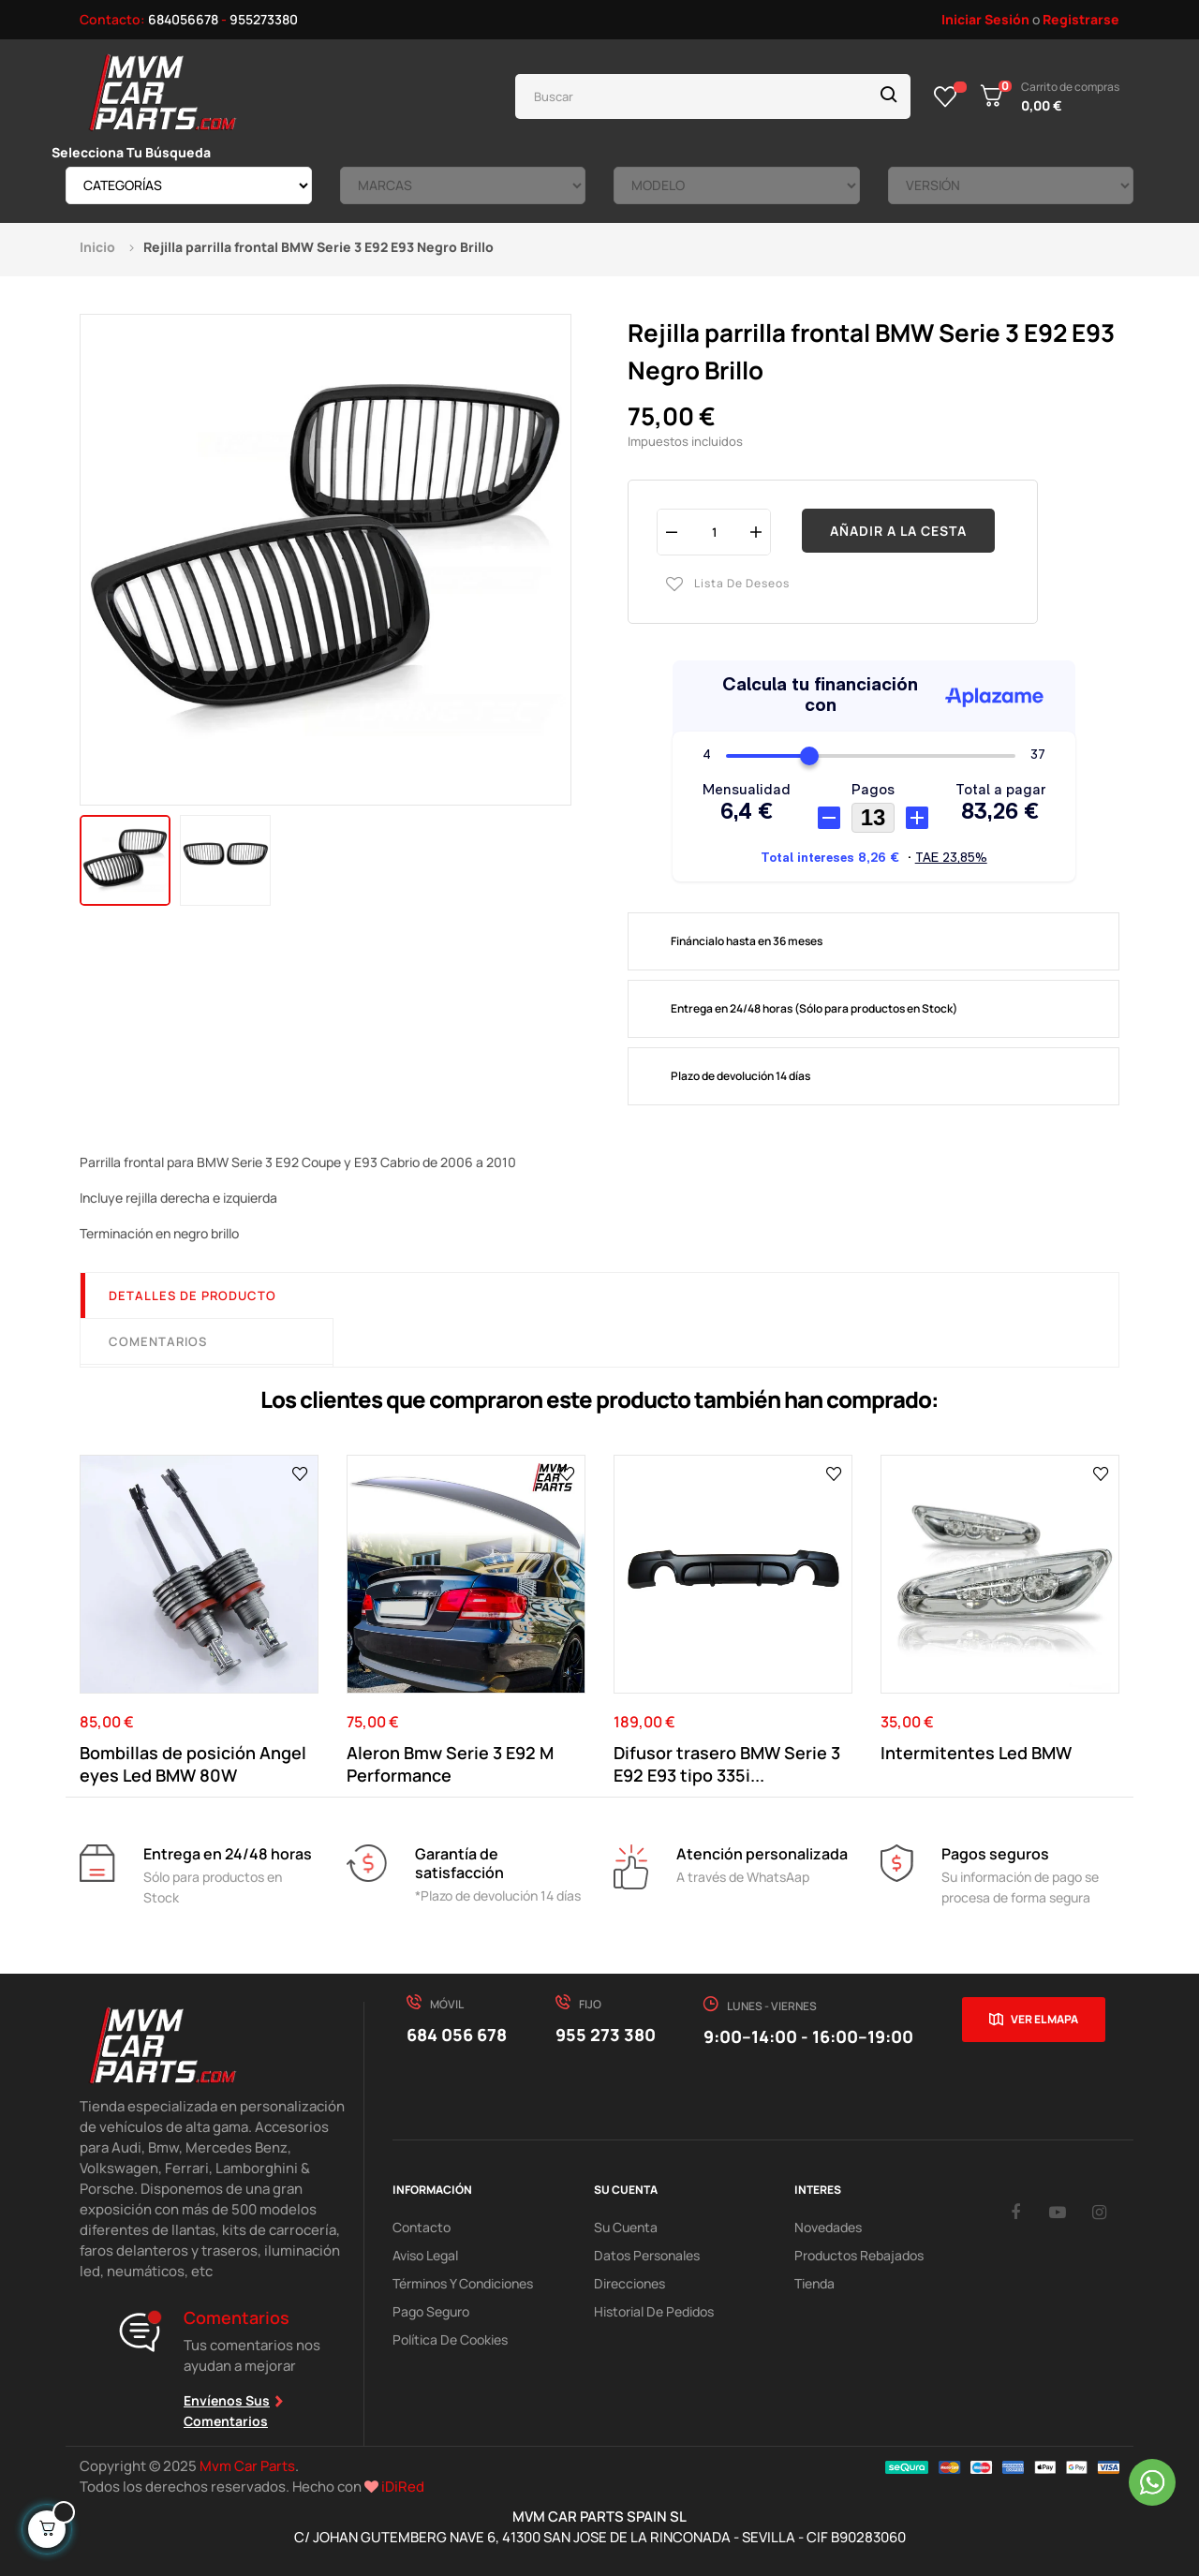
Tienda (814, 2283)
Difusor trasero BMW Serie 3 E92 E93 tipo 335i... (727, 1763)
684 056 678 (457, 2034)
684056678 (183, 19)
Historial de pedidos (654, 2311)
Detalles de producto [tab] (192, 1295)
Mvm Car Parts (247, 2466)
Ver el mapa (1044, 2019)
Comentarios (158, 1341)
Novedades (828, 2227)
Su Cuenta (626, 2227)
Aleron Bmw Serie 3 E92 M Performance (450, 1763)
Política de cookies (450, 2339)
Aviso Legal (425, 2255)
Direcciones (629, 2283)
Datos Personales (647, 2255)
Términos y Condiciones (462, 2283)
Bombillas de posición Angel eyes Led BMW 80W (193, 1763)
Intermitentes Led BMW (976, 1752)
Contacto (421, 2227)
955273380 (263, 19)
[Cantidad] (714, 532)
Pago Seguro (430, 2311)
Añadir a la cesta (898, 531)
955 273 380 (605, 2034)
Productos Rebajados (859, 2255)
